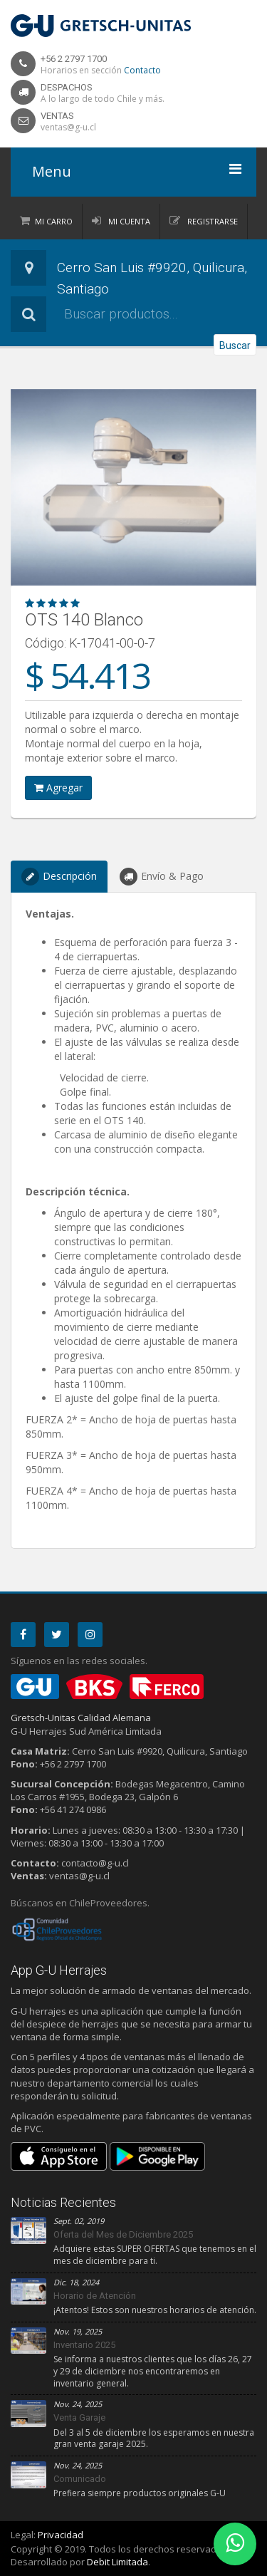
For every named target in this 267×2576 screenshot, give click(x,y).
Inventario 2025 (84, 2344)
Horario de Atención (94, 2295)
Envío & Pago (162, 877)
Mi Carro (54, 221)
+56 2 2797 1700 (74, 58)
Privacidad (60, 2534)
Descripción (59, 877)
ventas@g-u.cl (68, 127)
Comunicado (79, 2478)
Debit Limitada (117, 2561)
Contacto (142, 70)
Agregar (58, 787)
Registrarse (211, 221)
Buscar (235, 345)
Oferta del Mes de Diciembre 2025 (123, 2234)
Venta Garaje (79, 2417)
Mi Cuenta (128, 221)
